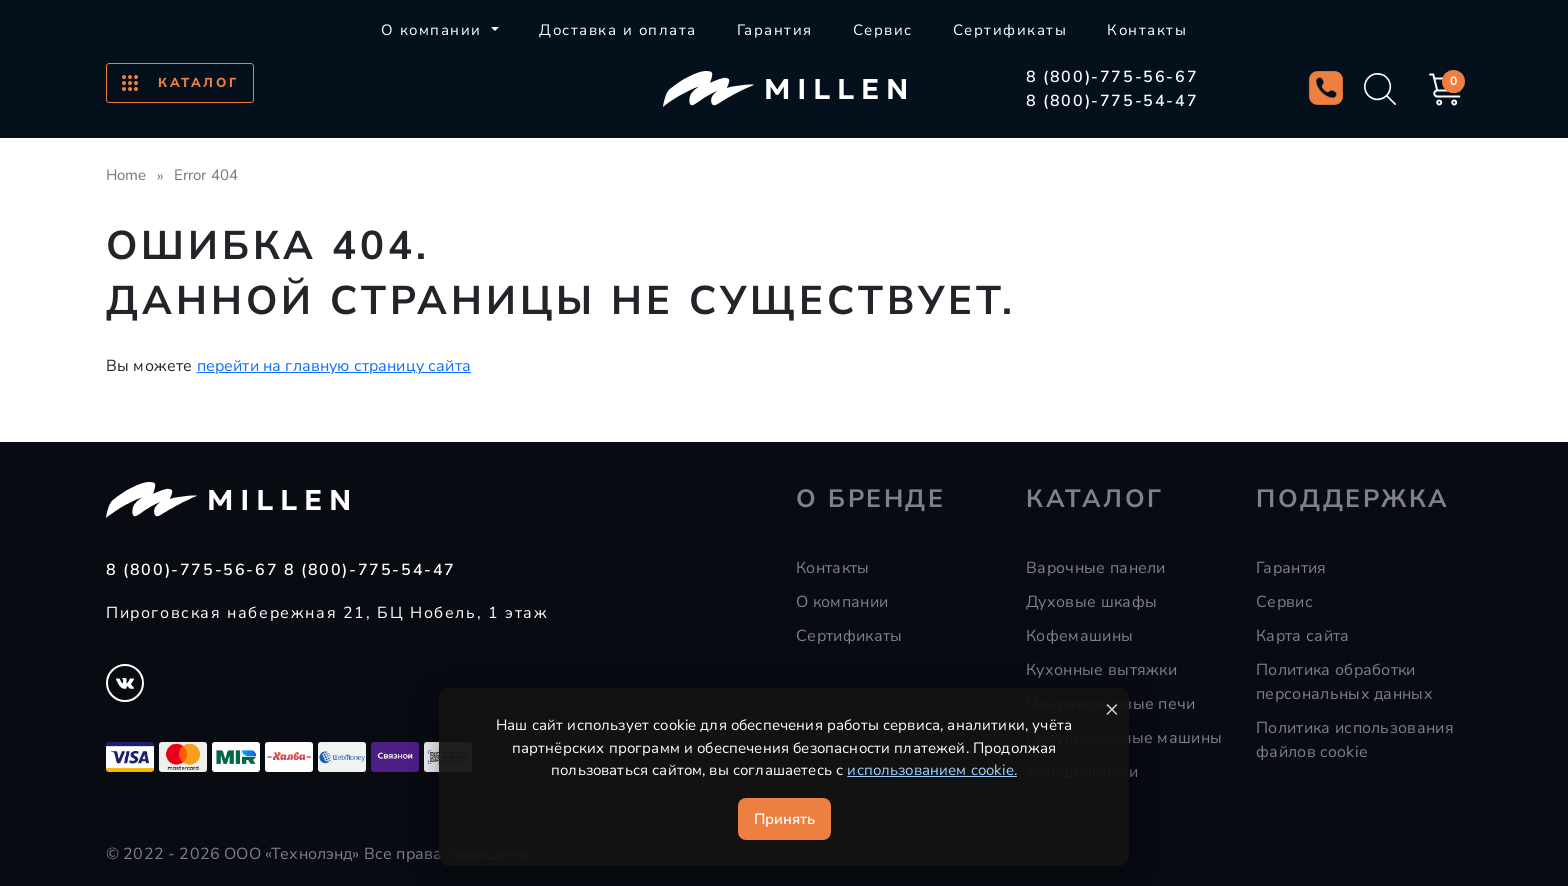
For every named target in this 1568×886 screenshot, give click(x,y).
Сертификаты (1010, 30)
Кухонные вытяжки (1101, 670)
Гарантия (775, 30)
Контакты (1147, 30)
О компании (842, 602)
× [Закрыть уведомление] (1112, 708)
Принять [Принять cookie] (784, 819)
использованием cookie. (932, 770)
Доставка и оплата (618, 30)
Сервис (883, 30)
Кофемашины (1079, 636)
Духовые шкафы (1091, 602)
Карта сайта (1303, 636)
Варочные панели (1096, 568)
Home (126, 175)
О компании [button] (434, 30)
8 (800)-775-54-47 (1112, 101)
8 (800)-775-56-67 (1112, 77)
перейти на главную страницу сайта (334, 366)
